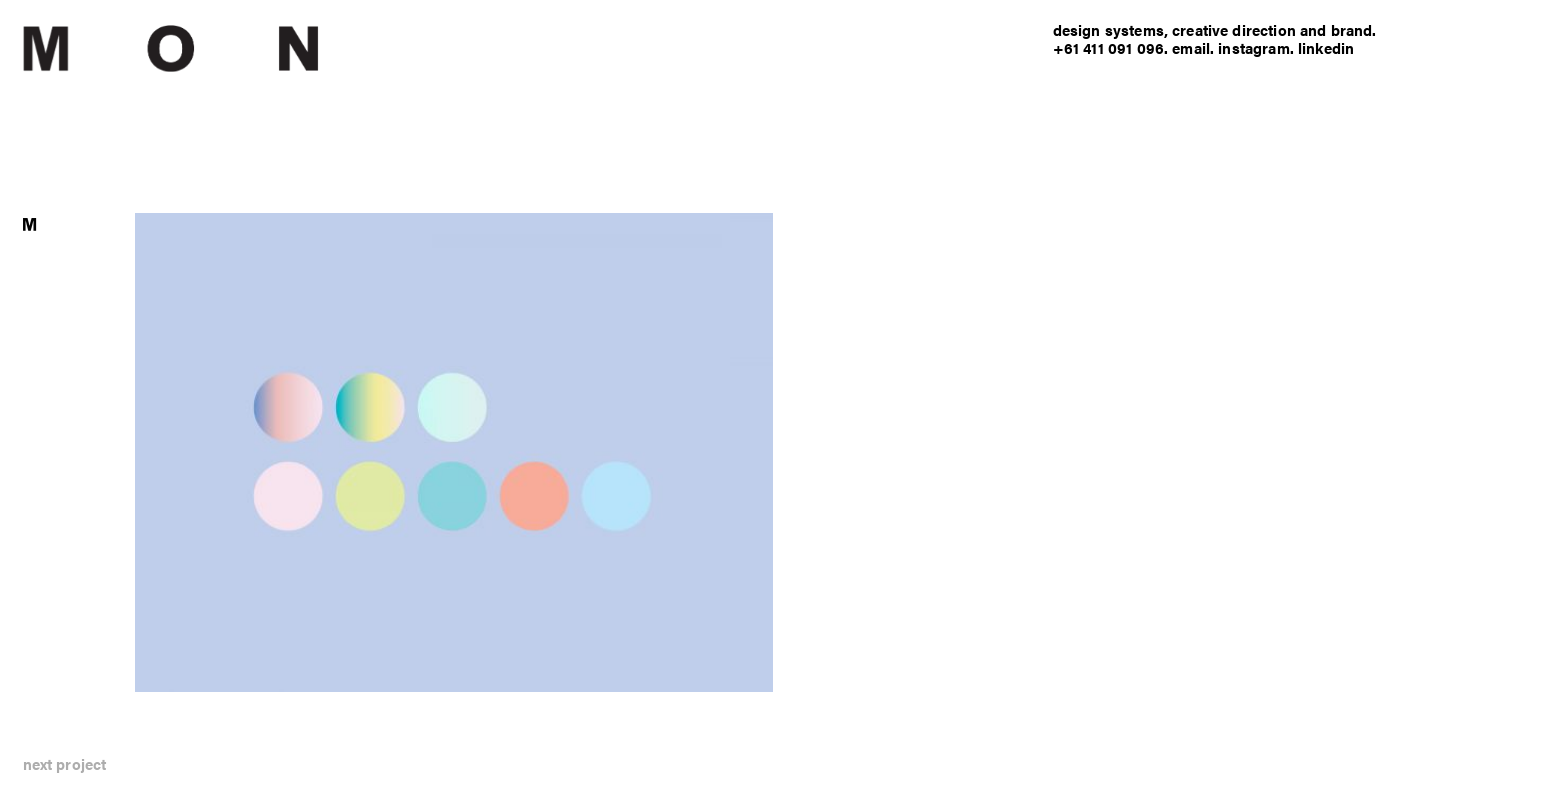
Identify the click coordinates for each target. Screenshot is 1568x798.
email (1191, 47)
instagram (1253, 47)
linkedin (1326, 47)
